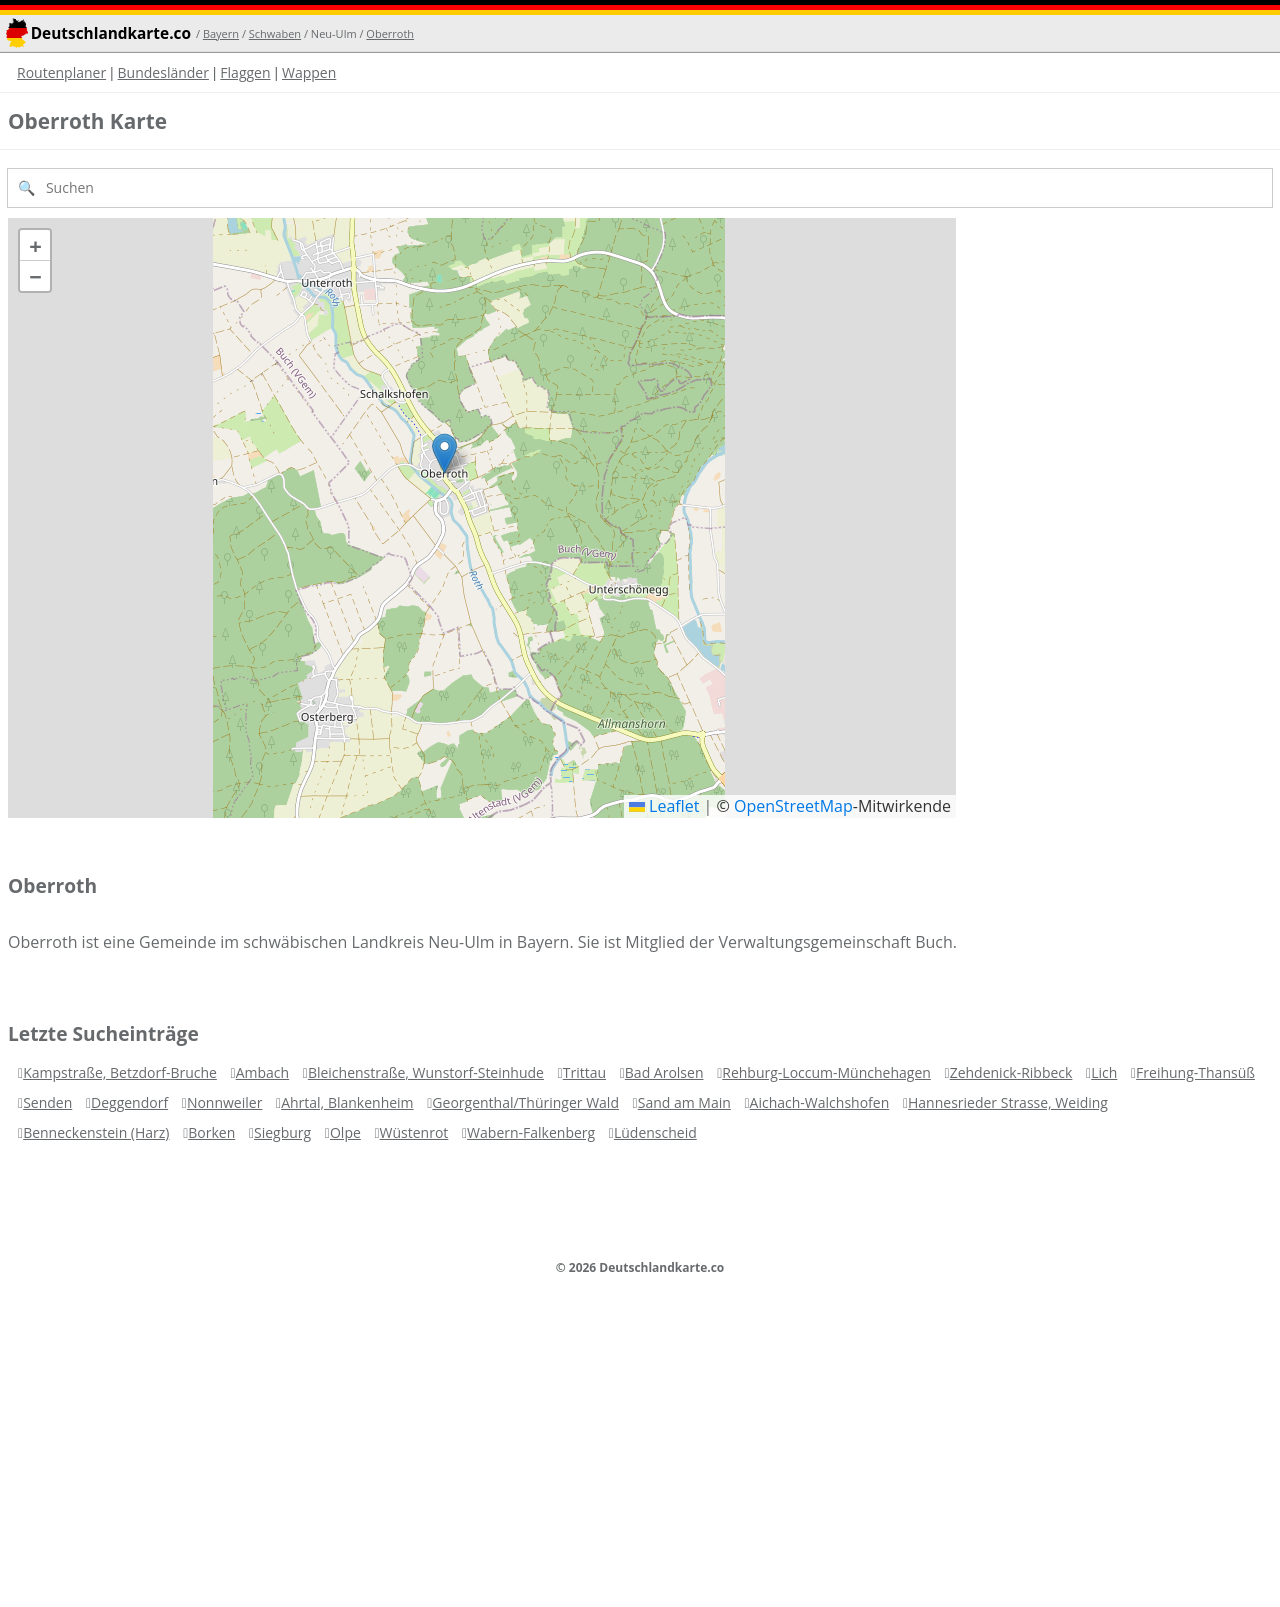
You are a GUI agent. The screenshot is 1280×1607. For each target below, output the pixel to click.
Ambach (262, 1072)
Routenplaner (61, 72)
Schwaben (275, 33)
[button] (444, 453)
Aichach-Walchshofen (820, 1102)
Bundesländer (163, 72)
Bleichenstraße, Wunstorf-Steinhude (426, 1072)
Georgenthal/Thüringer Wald (525, 1102)
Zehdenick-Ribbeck (1011, 1072)
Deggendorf (129, 1102)
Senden (47, 1102)
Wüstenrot (414, 1132)
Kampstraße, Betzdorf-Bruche (120, 1072)
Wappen (309, 72)
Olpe (345, 1132)
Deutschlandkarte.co (111, 33)
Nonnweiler (225, 1102)
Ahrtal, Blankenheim (347, 1102)
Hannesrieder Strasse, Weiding (1008, 1102)
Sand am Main (684, 1102)
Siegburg (282, 1132)
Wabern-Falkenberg (531, 1132)
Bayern (221, 33)
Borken (211, 1132)
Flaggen (245, 72)
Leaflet (664, 806)
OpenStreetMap (793, 806)
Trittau (584, 1072)
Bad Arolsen (664, 1072)
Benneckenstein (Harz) (96, 1132)
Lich (1104, 1072)
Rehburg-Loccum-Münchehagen (826, 1072)
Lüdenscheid (655, 1132)
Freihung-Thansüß (1195, 1072)
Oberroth (390, 33)
